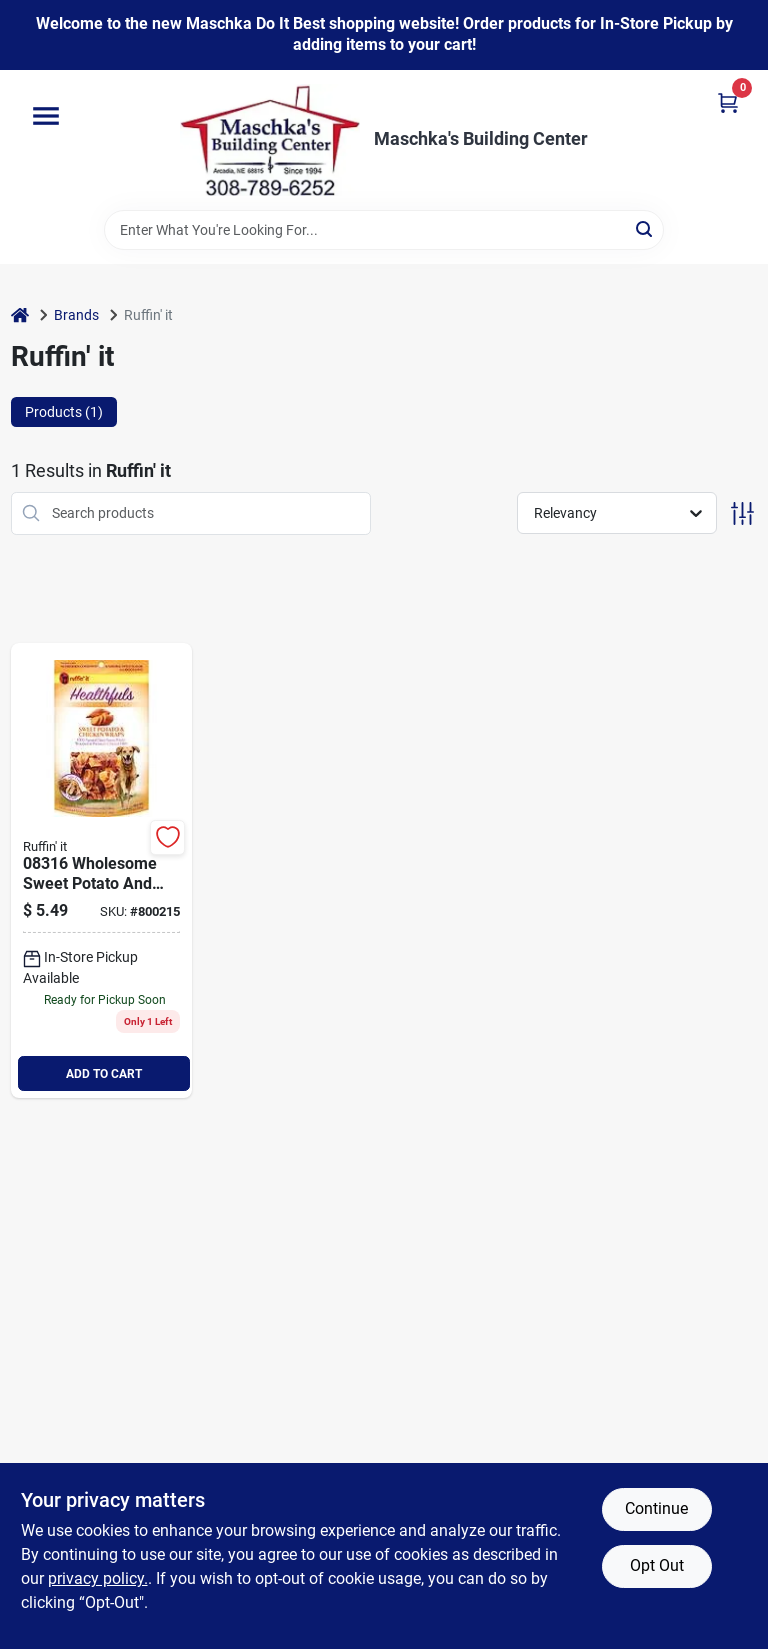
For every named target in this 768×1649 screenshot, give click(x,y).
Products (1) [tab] (64, 412)
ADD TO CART (104, 1074)
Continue (656, 1508)
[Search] (645, 228)
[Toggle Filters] (742, 513)
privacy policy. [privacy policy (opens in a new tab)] (98, 1578)
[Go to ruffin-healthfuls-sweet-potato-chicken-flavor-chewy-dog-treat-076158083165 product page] (102, 871)
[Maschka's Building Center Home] (270, 140)
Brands (76, 315)
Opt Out (657, 1565)
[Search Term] (384, 230)
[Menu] (46, 116)
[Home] (20, 315)
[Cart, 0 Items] (728, 102)
